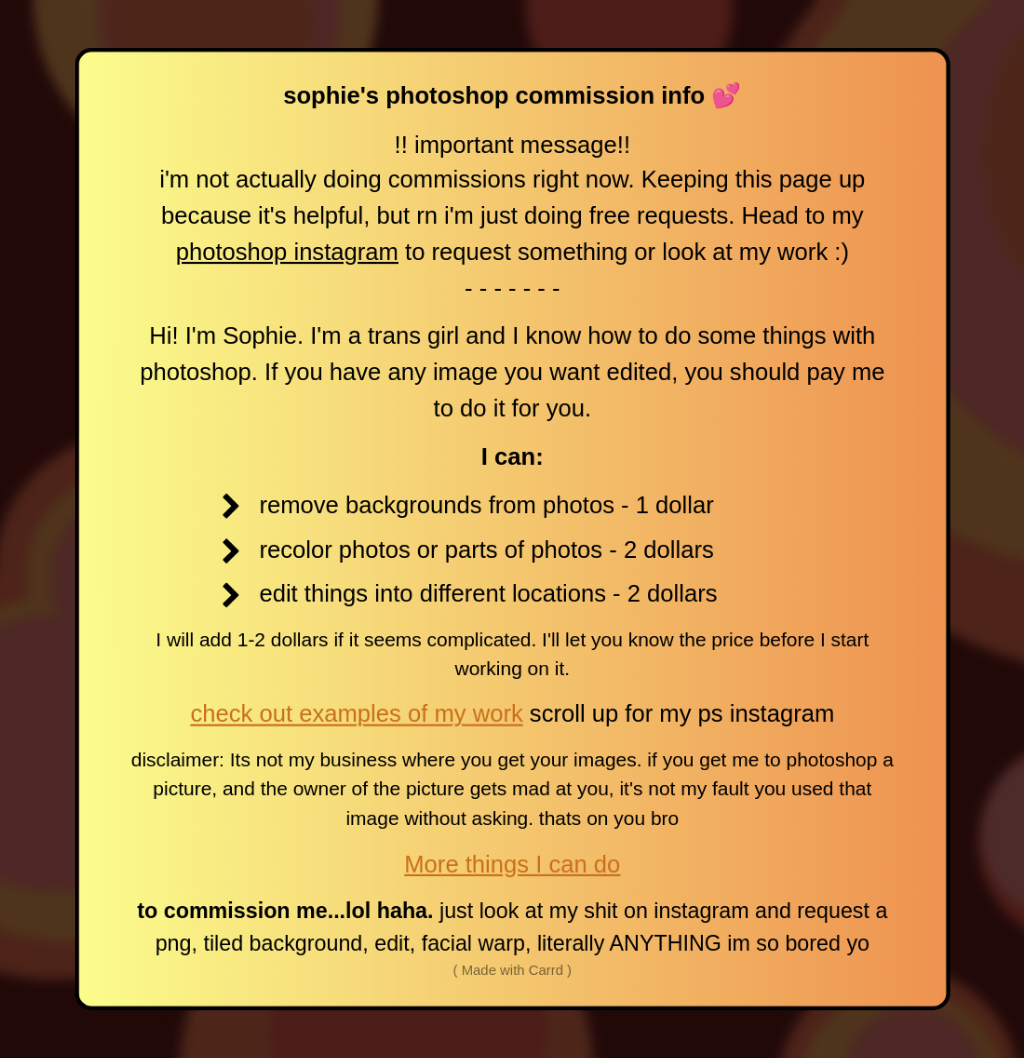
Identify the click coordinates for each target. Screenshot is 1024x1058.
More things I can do (511, 864)
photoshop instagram (286, 249)
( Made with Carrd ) (511, 972)
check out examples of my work (355, 714)
